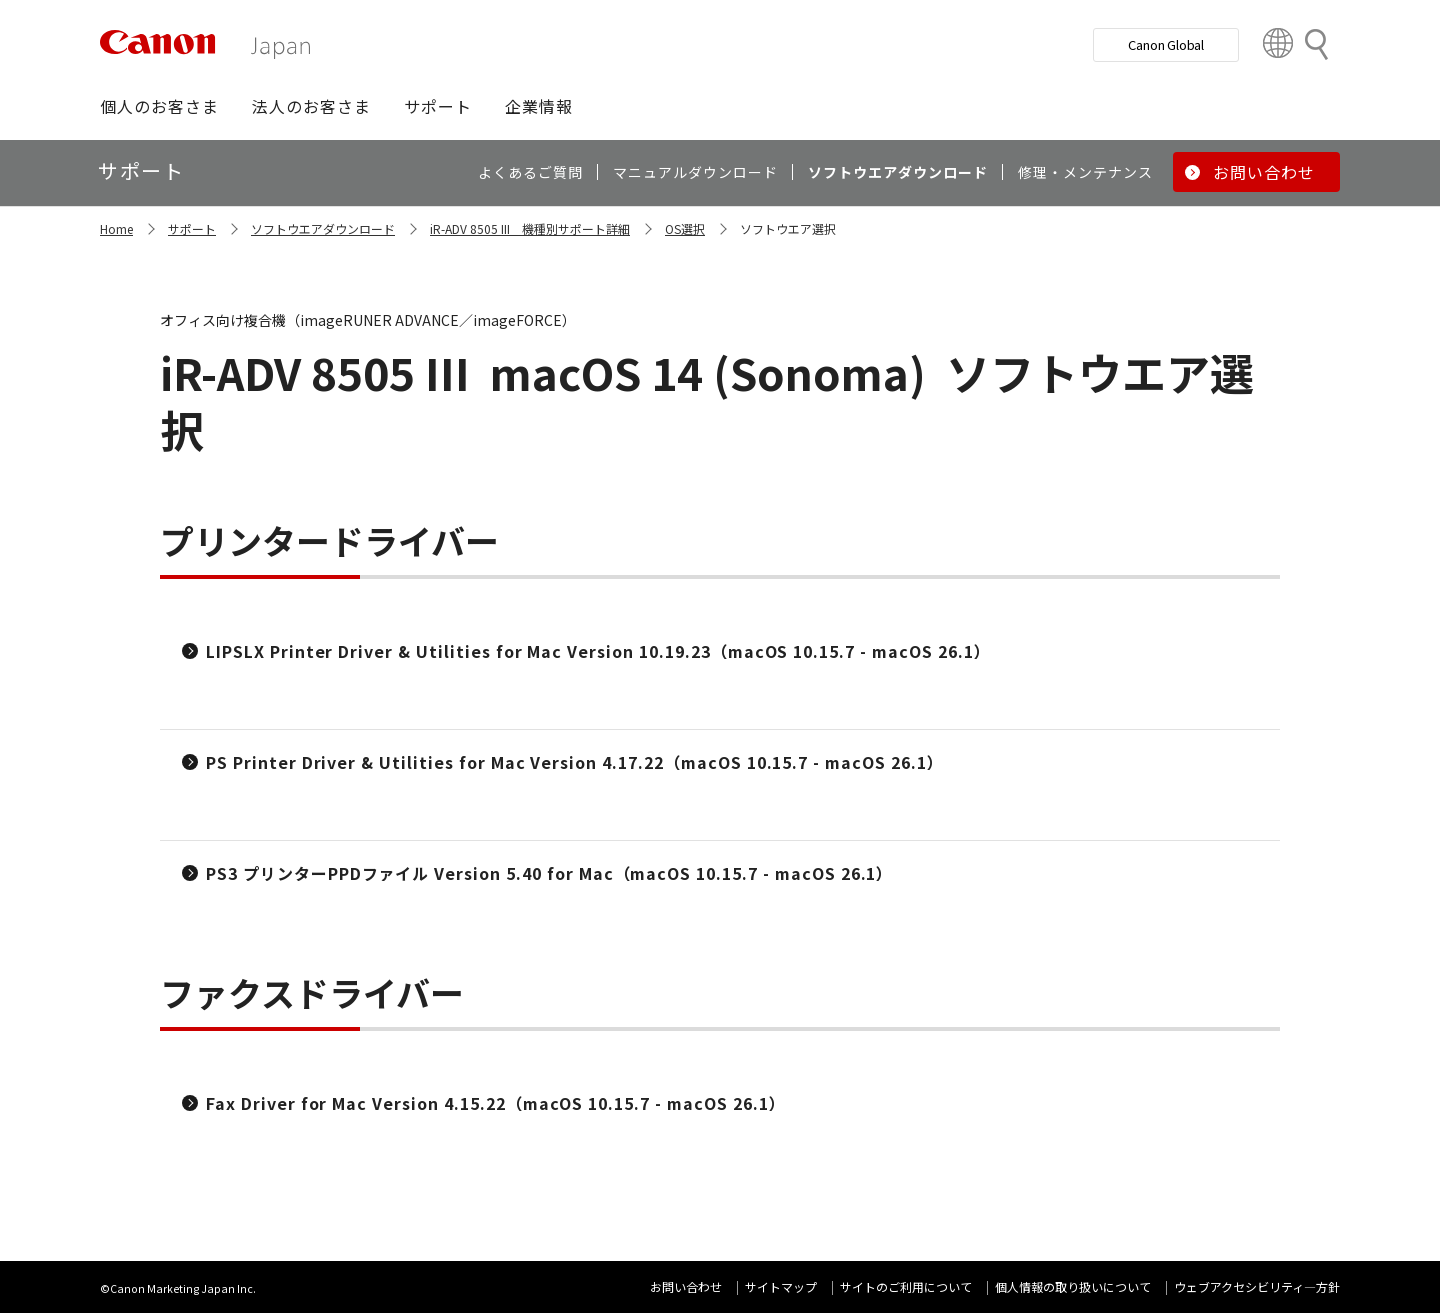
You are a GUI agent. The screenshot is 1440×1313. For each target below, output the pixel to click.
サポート (192, 228)
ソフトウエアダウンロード (323, 228)
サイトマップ (781, 1286)
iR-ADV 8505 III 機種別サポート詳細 (530, 228)
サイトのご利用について (906, 1286)
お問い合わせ (686, 1286)
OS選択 (685, 228)
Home (116, 228)
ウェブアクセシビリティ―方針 (1257, 1286)
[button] (159, 106)
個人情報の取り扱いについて (1073, 1286)
